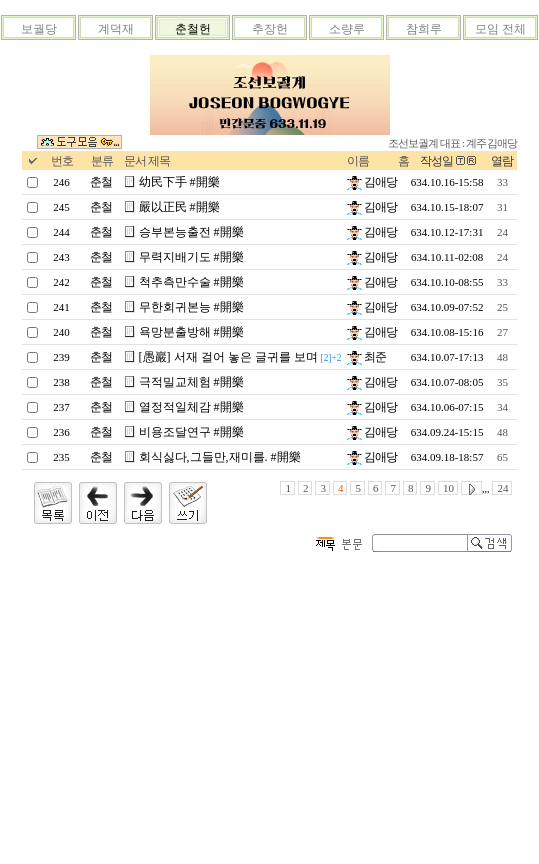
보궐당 (39, 29)
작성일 (436, 161)
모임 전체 (500, 29)
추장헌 (270, 29)
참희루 (424, 29)
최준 (366, 357)
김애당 (372, 182)
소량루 (347, 29)
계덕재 (116, 29)
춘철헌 (193, 29)
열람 (502, 161)
